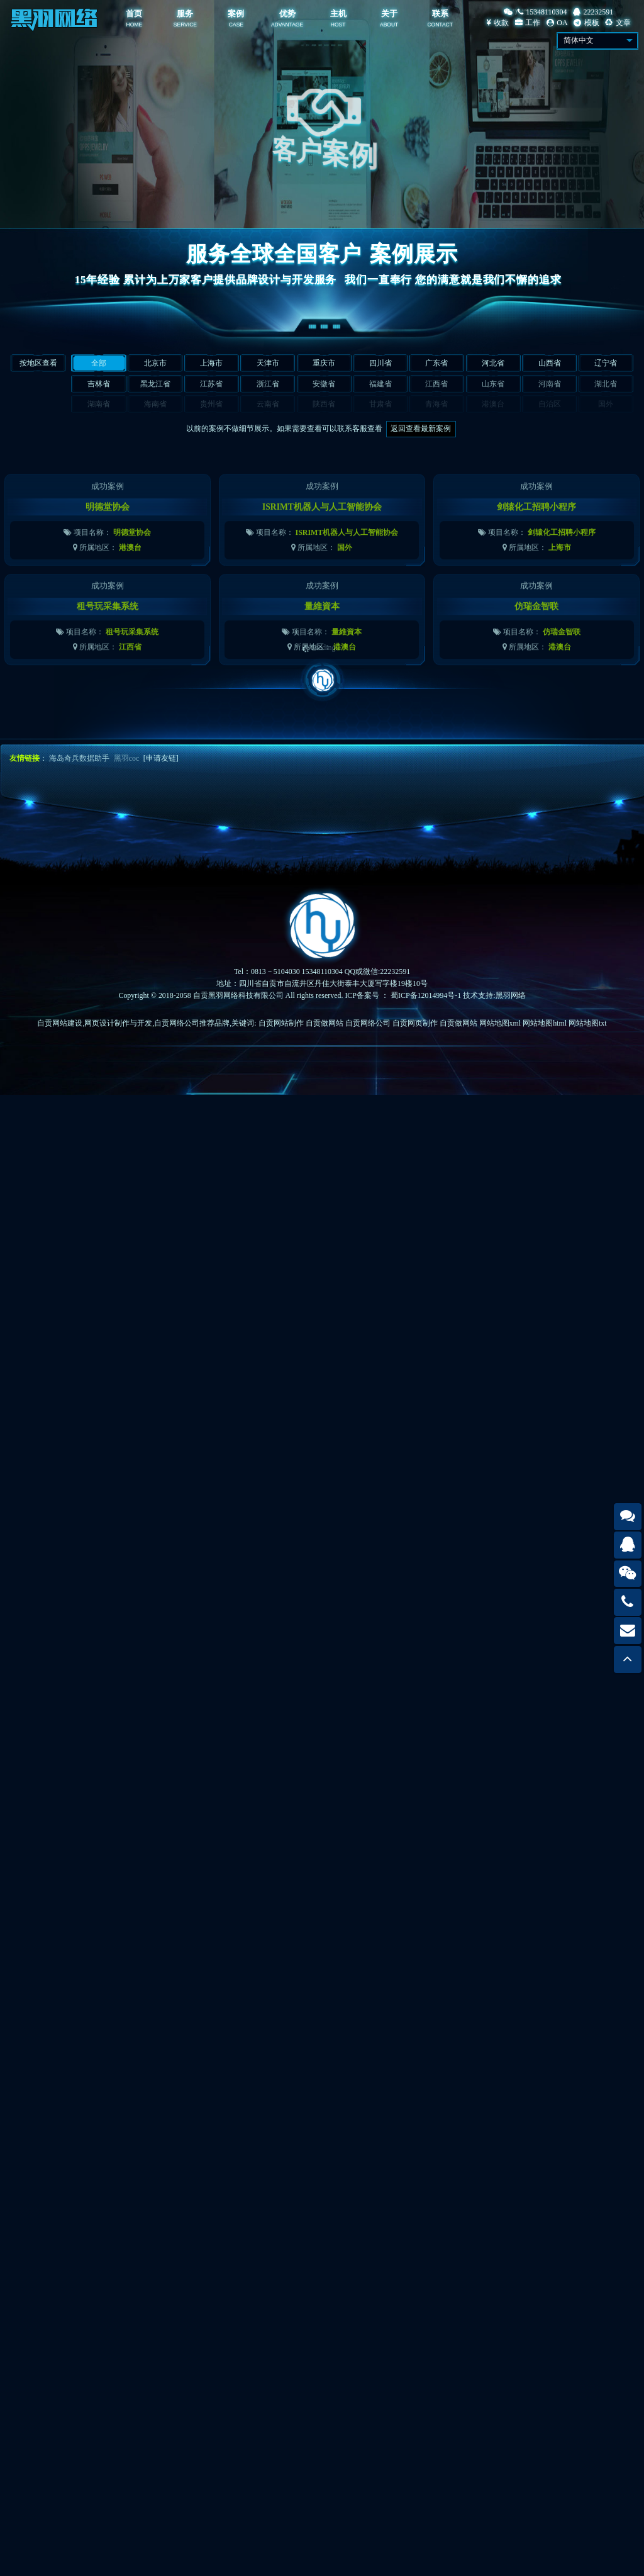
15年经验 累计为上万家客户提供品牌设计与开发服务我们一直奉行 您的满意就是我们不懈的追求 (322, 280)
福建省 (380, 383)
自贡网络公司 (368, 1023)
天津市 (268, 363)
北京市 (155, 363)
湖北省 (605, 383)
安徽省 (324, 383)
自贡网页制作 (415, 1023)
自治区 (549, 404)
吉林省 (98, 383)
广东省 (436, 363)
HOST (338, 24)
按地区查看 (38, 363)
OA (557, 22)
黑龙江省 (155, 383)
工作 (527, 22)
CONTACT (440, 24)
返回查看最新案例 (421, 428)
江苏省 (211, 383)
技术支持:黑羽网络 (494, 995)
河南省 (549, 383)
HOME (134, 24)
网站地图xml (500, 1023)
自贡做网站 (324, 1023)
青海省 (436, 404)
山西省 (549, 363)
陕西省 (324, 404)
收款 (498, 22)
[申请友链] (161, 758)
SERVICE (185, 24)
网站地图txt (588, 1023)
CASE (236, 24)
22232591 (593, 12)
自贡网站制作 (281, 1023)
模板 (586, 22)
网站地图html (545, 1023)
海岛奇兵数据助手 (79, 758)
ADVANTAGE (287, 24)
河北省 (493, 363)
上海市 (211, 363)
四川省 (380, 363)
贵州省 (211, 404)
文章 (617, 22)
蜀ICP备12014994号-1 (426, 995)
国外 (605, 404)
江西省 (436, 383)
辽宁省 (605, 363)
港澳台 (493, 404)
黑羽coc (127, 758)
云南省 (268, 404)
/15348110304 (535, 12)
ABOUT (389, 24)
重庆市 (324, 363)
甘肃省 (380, 404)
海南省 (155, 404)
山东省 (493, 383)
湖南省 (98, 404)
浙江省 (268, 383)
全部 (98, 363)
